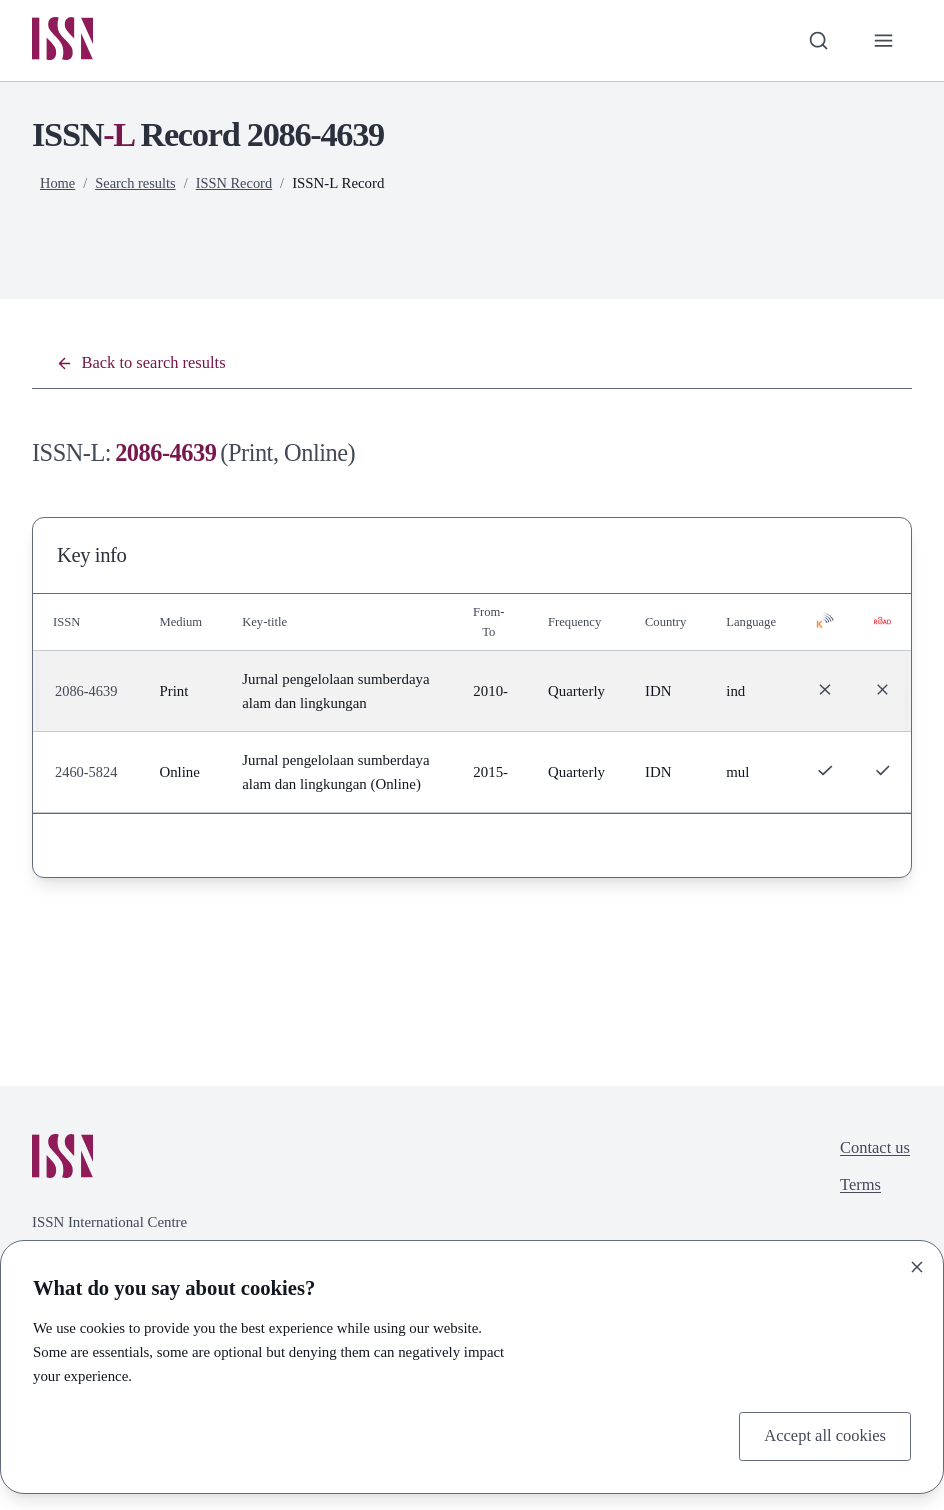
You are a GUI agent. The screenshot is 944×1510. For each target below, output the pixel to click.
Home (58, 185)
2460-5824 (87, 812)
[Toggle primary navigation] (882, 41)
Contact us (873, 1201)
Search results (137, 185)
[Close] (917, 1265)
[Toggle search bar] (815, 41)
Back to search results (145, 366)
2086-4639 (87, 707)
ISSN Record (239, 185)
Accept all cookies (821, 1435)
